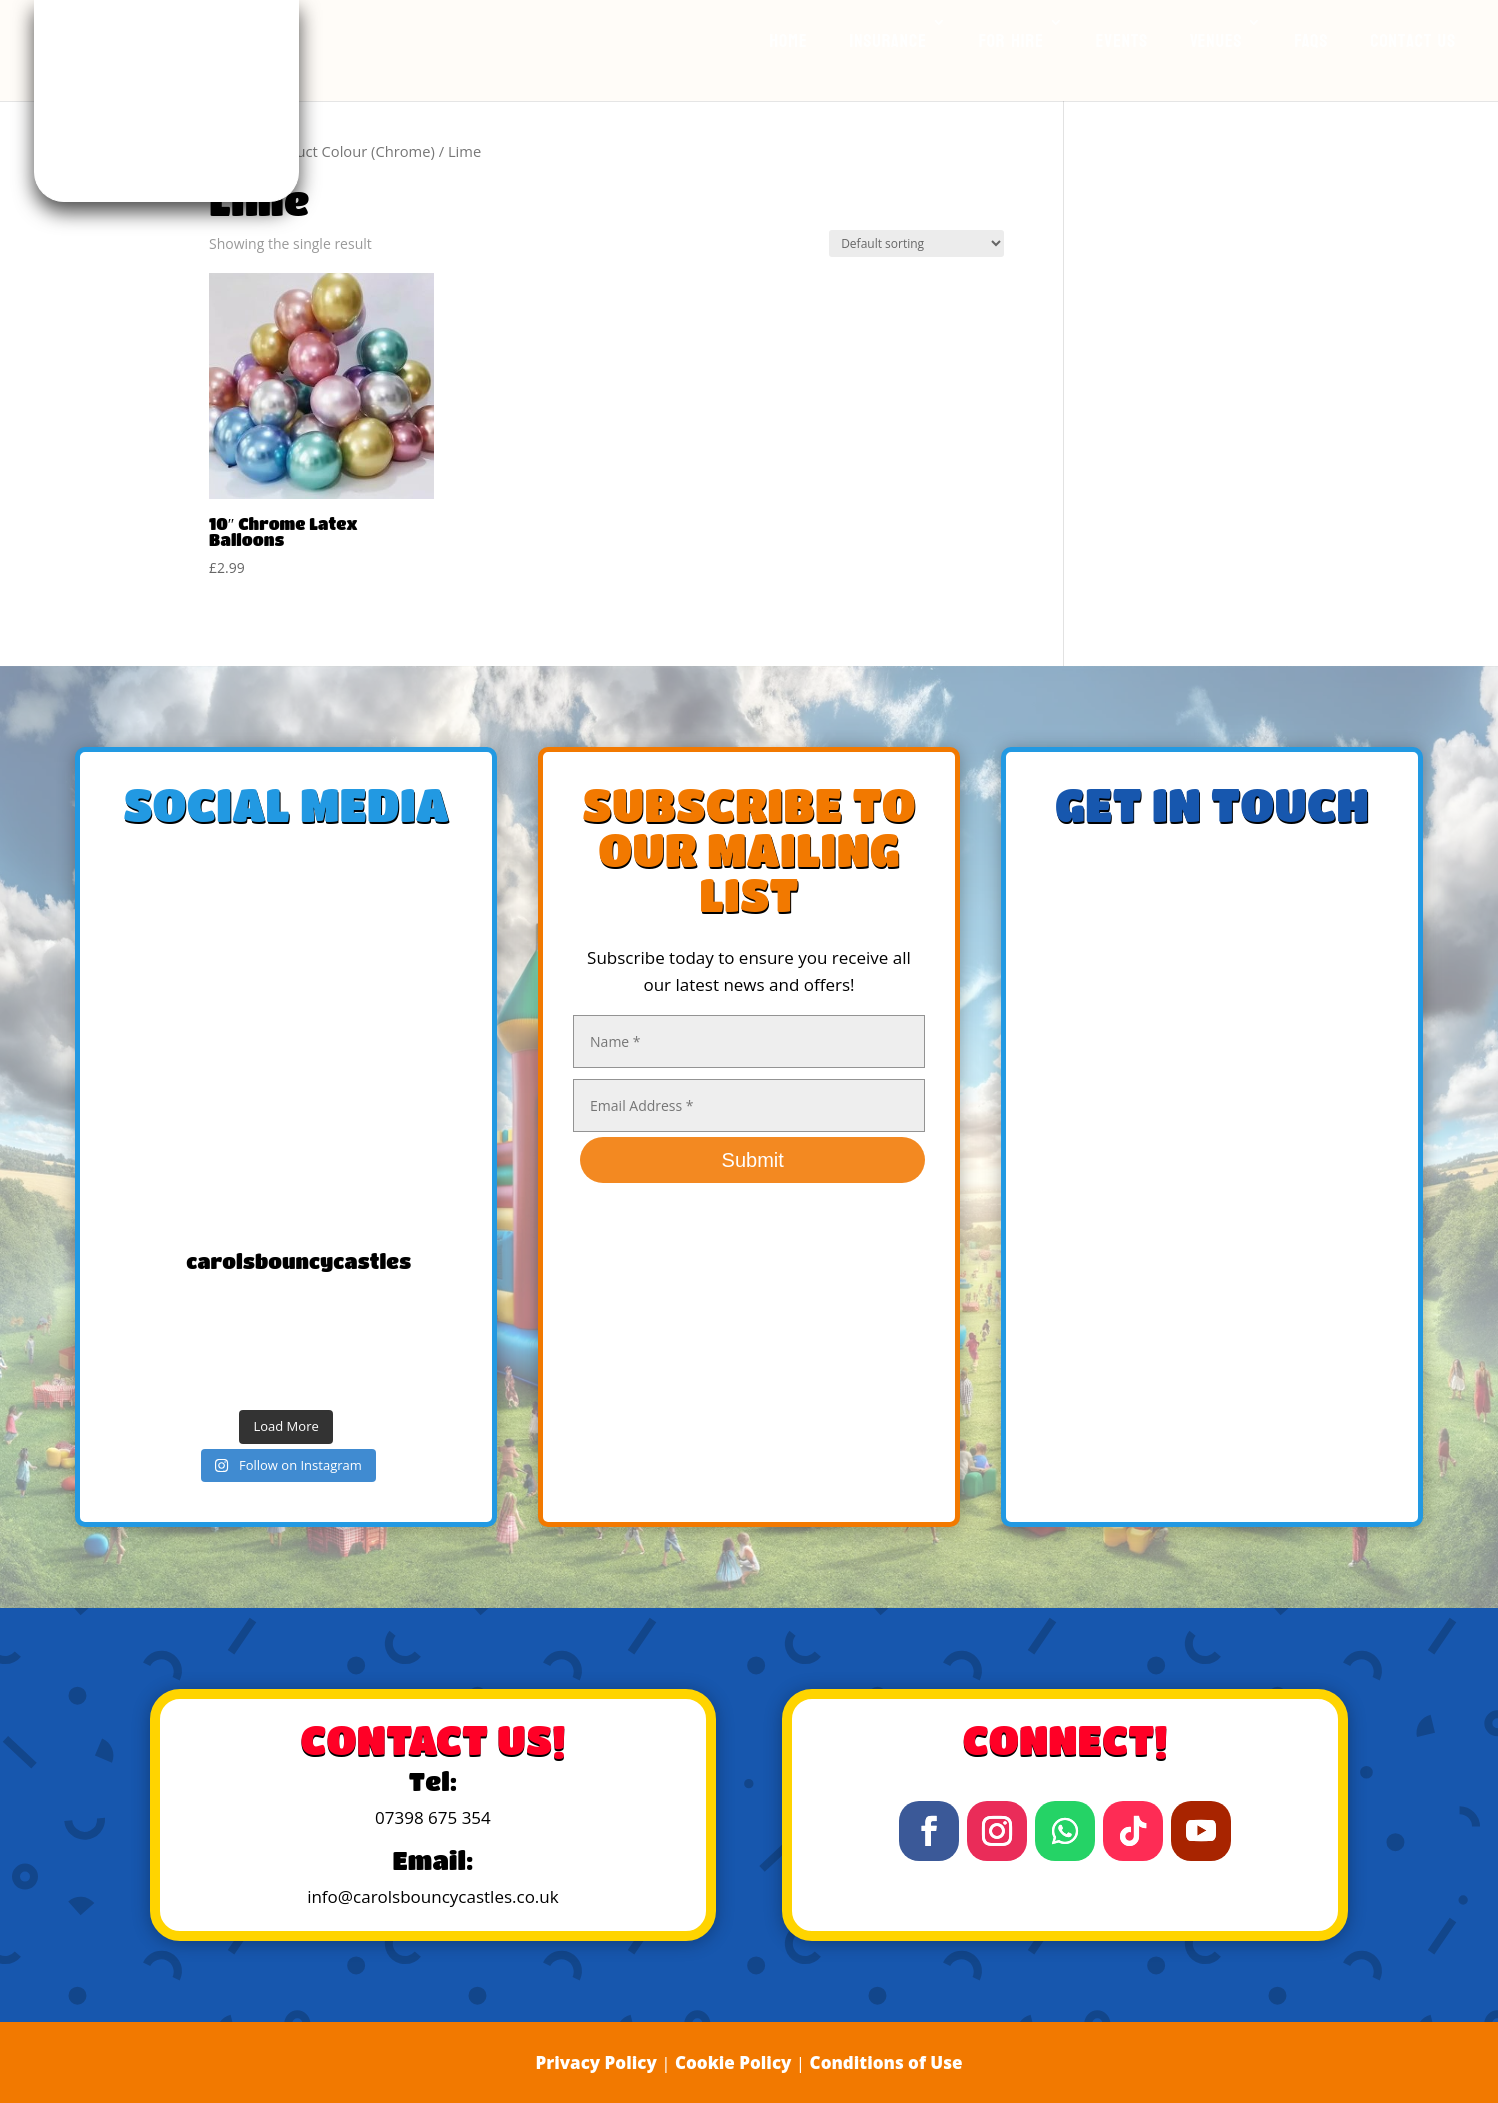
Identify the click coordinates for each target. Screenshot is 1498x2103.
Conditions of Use (886, 2062)
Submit (753, 1160)
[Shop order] (916, 243)
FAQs (1311, 41)
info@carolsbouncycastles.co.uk (433, 1896)
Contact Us (1413, 41)
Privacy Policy (595, 2062)
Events (1122, 41)
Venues (1216, 41)
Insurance (887, 41)
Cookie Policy (733, 2062)
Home (789, 41)
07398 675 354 (433, 1817)
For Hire (1011, 41)
